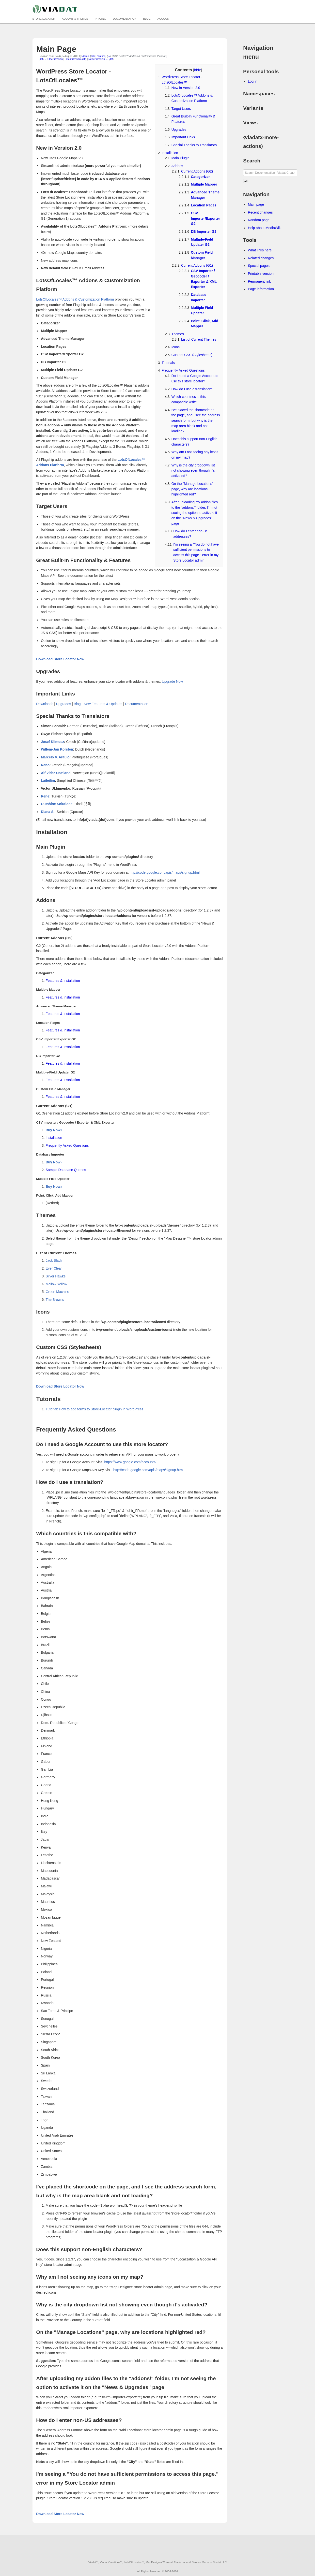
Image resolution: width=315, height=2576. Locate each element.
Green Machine (57, 1292)
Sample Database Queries (66, 1170)
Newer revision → (98, 59)
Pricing (100, 18)
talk (93, 56)
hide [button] (197, 70)
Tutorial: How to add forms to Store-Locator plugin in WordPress (94, 1409)
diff (41, 59)
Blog (147, 18)
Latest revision (73, 59)
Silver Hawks (55, 1276)
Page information (261, 289)
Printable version (260, 273)
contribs (101, 56)
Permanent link (259, 281)
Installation (54, 1138)
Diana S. (47, 812)
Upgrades (63, 704)
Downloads (44, 704)
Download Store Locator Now (60, 659)
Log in (252, 81)
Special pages (258, 266)
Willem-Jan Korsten (57, 749)
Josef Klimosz (52, 742)
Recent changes (260, 212)
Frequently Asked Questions (67, 1145)
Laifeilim (48, 780)
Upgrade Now (172, 681)
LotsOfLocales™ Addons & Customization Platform (75, 299)
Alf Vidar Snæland (55, 773)
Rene (45, 796)
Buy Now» (54, 1130)
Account (164, 18)
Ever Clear (54, 1268)
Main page (256, 204)
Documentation (125, 18)
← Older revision (53, 59)
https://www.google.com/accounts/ (130, 1462)
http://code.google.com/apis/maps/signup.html (164, 872)
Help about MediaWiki (264, 228)
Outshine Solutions (56, 804)
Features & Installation (63, 981)
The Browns (55, 1300)
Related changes (261, 258)
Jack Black (54, 1260)
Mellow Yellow (56, 1284)
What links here (259, 250)
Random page (258, 220)
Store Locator (43, 18)
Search (251, 160)
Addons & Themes (75, 18)
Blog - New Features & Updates (98, 704)
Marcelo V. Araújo (55, 757)
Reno (45, 765)
